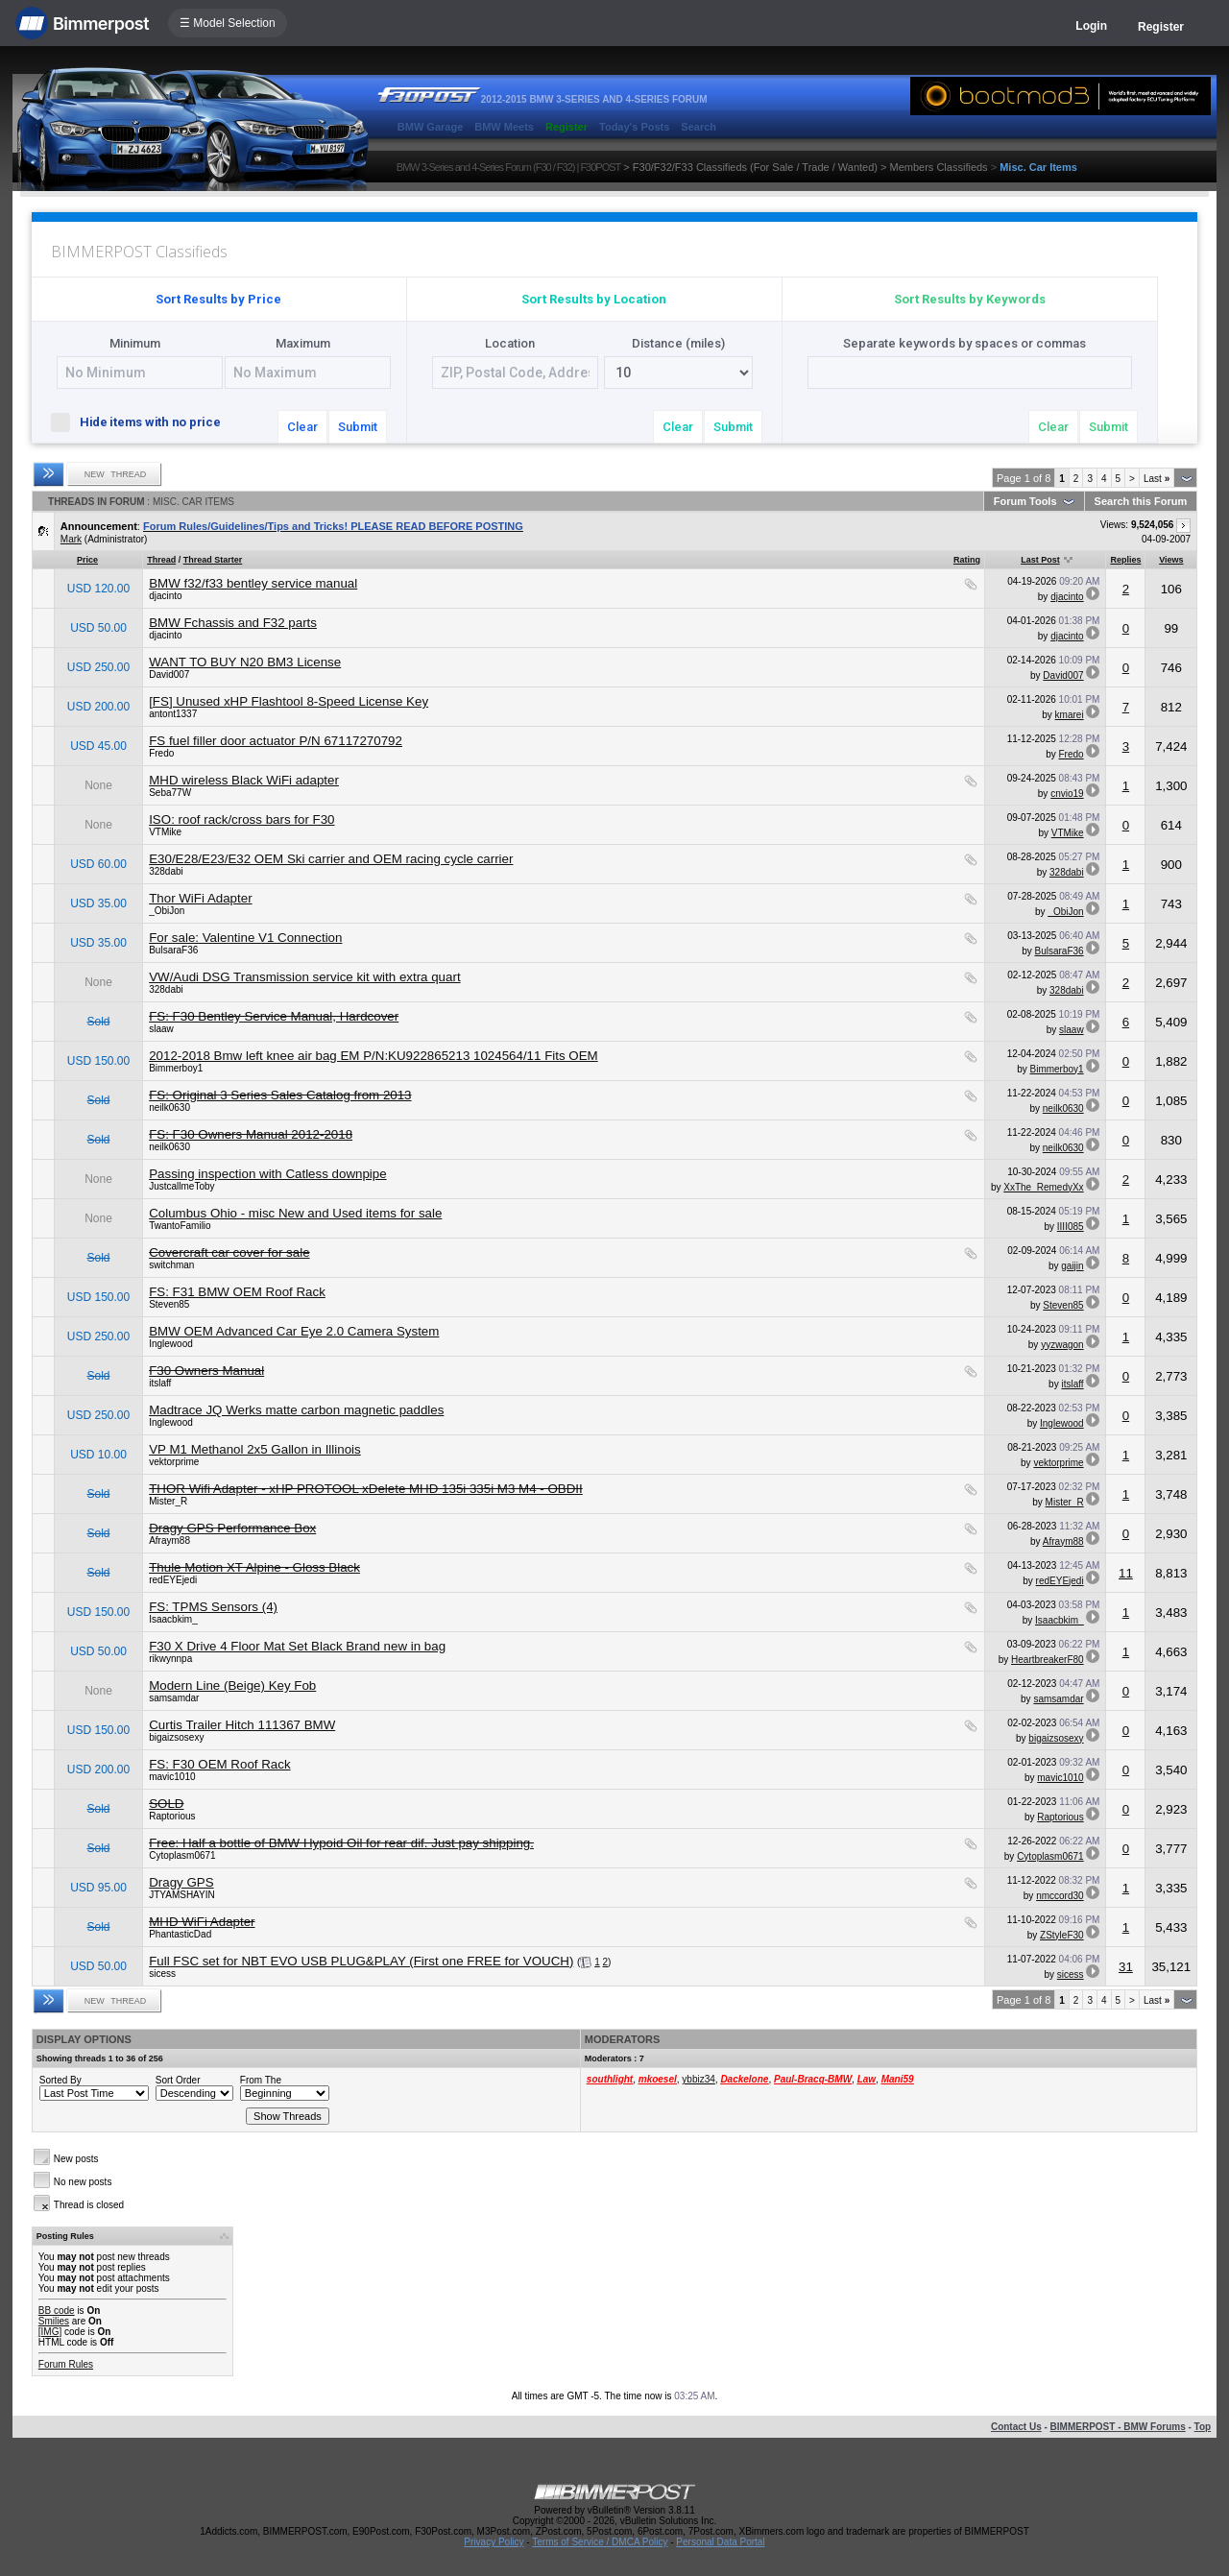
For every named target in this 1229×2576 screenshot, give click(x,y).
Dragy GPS (181, 1882)
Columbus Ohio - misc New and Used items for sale (295, 1213)
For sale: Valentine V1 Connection (245, 937)
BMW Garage (430, 126)
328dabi (166, 871)
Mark (71, 539)
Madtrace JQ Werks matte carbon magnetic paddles (296, 1410)
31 (1126, 1967)
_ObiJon (166, 910)
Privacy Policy (493, 2542)
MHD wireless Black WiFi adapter (244, 780)
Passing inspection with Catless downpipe (267, 1174)
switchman (171, 1265)
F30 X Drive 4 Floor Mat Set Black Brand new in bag (297, 1646)
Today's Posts (634, 126)
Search (698, 126)
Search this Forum (1141, 501)
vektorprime (174, 1462)
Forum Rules (65, 2364)
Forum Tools (1025, 501)
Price (87, 560)
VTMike (165, 832)
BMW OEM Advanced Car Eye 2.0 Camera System (294, 1331)
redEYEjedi (173, 1580)
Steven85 (169, 1304)
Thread (161, 560)
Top (1203, 2426)
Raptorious (172, 1816)
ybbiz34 (698, 2079)
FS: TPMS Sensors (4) (213, 1607)
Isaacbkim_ (173, 1619)
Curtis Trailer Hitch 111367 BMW (242, 1725)
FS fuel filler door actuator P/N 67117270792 (275, 741)
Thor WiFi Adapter (200, 898)
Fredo (161, 753)
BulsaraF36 (173, 950)
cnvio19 (1066, 793)
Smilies (53, 2321)
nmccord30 (1059, 1895)
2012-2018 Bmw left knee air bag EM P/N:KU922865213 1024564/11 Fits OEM (373, 1055)
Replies (1125, 560)
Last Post (1040, 560)
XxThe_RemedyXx (1043, 1187)
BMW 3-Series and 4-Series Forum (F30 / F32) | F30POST (509, 167)
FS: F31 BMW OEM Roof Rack (237, 1292)
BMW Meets (504, 126)
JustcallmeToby (181, 1186)
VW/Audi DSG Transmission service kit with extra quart (304, 977)
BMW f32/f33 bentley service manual (253, 583)
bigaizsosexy (176, 1737)
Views (1171, 560)
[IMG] (49, 2331)
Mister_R (168, 1501)
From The (260, 2080)
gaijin (1072, 1266)
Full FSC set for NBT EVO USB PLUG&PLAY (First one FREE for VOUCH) (361, 1961)
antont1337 (173, 714)
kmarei (1069, 715)
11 (1126, 1573)
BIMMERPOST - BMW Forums (1118, 2426)
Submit (357, 427)
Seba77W (170, 792)
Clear (302, 427)
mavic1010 (172, 1776)
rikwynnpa (170, 1658)
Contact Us (1016, 2426)
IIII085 (1070, 1226)
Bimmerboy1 (176, 1068)
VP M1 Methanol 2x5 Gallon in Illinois (255, 1449)
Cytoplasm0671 (182, 1855)
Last (1156, 478)
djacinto (165, 595)
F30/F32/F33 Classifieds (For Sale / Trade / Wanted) (755, 167)
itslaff (160, 1383)
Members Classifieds (939, 167)
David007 (169, 674)
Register (1161, 27)
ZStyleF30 (1062, 1935)
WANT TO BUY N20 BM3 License (245, 662)
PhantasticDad (180, 1934)
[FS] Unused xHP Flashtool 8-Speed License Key (288, 701)
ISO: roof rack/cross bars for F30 (241, 819)
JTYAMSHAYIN (182, 1895)
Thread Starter (213, 560)
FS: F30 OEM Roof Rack (219, 1764)
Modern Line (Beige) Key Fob (232, 1685)
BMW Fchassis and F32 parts (233, 622)
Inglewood (171, 1343)
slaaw (161, 1028)
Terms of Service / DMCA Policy (599, 2542)
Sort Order (178, 2080)
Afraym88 (169, 1540)
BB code (56, 2310)
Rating (966, 560)
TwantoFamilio (179, 1225)
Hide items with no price (144, 421)
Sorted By (60, 2080)
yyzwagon (1062, 1344)
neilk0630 (169, 1107)
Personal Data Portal (720, 2542)
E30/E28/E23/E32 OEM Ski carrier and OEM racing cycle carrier (331, 859)
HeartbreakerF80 (1047, 1659)
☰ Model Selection (228, 23)
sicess (162, 1973)
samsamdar (174, 1698)
